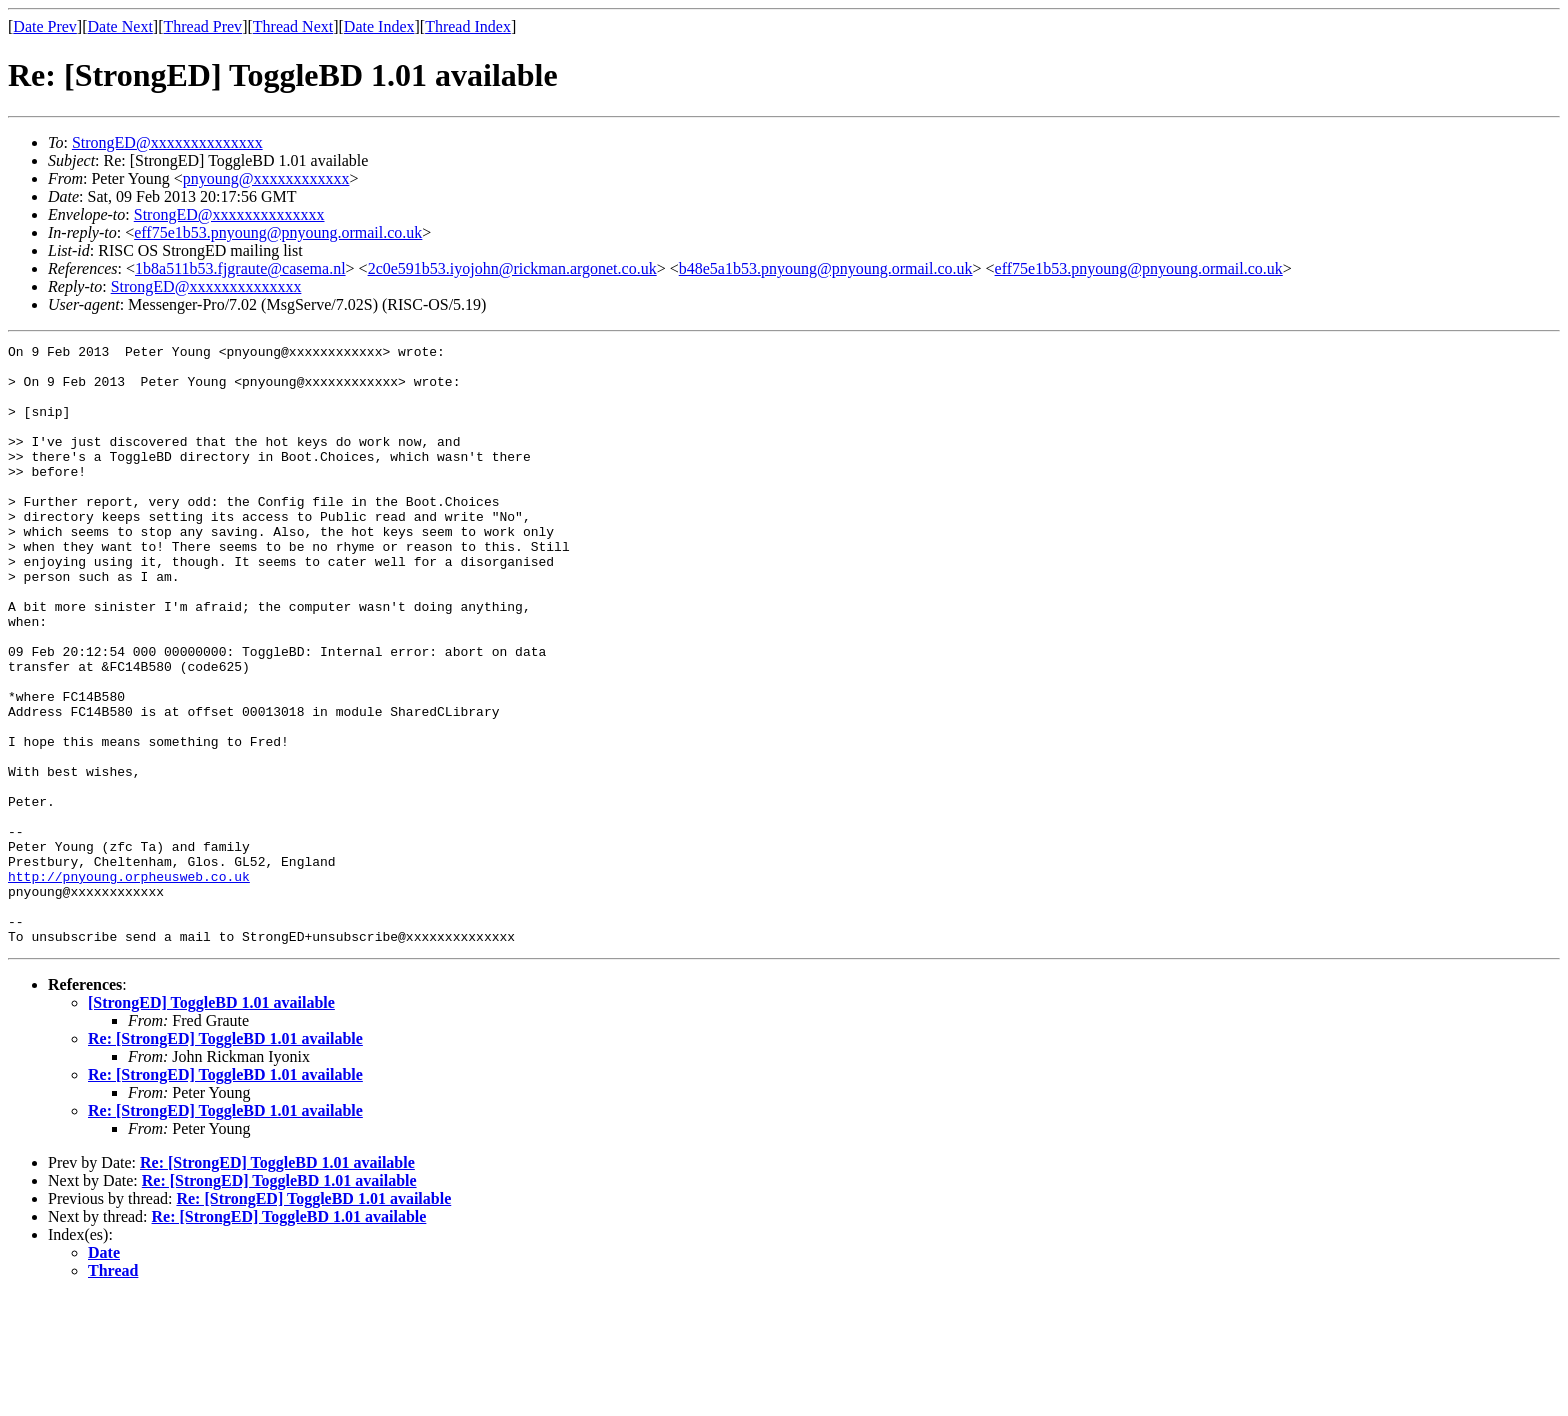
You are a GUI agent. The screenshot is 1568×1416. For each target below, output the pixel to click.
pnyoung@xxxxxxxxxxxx (266, 178)
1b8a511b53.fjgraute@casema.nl (240, 268)
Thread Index (468, 26)
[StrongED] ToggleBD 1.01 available (211, 1122)
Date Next (120, 26)
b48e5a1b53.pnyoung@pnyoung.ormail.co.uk (826, 268)
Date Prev (45, 26)
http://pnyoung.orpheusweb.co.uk (129, 984)
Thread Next (293, 26)
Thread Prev (202, 26)
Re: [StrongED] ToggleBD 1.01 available (225, 1158)
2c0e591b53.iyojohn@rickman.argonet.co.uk (512, 268)
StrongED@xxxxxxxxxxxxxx (167, 142)
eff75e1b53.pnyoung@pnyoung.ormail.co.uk (278, 232)
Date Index (379, 26)
